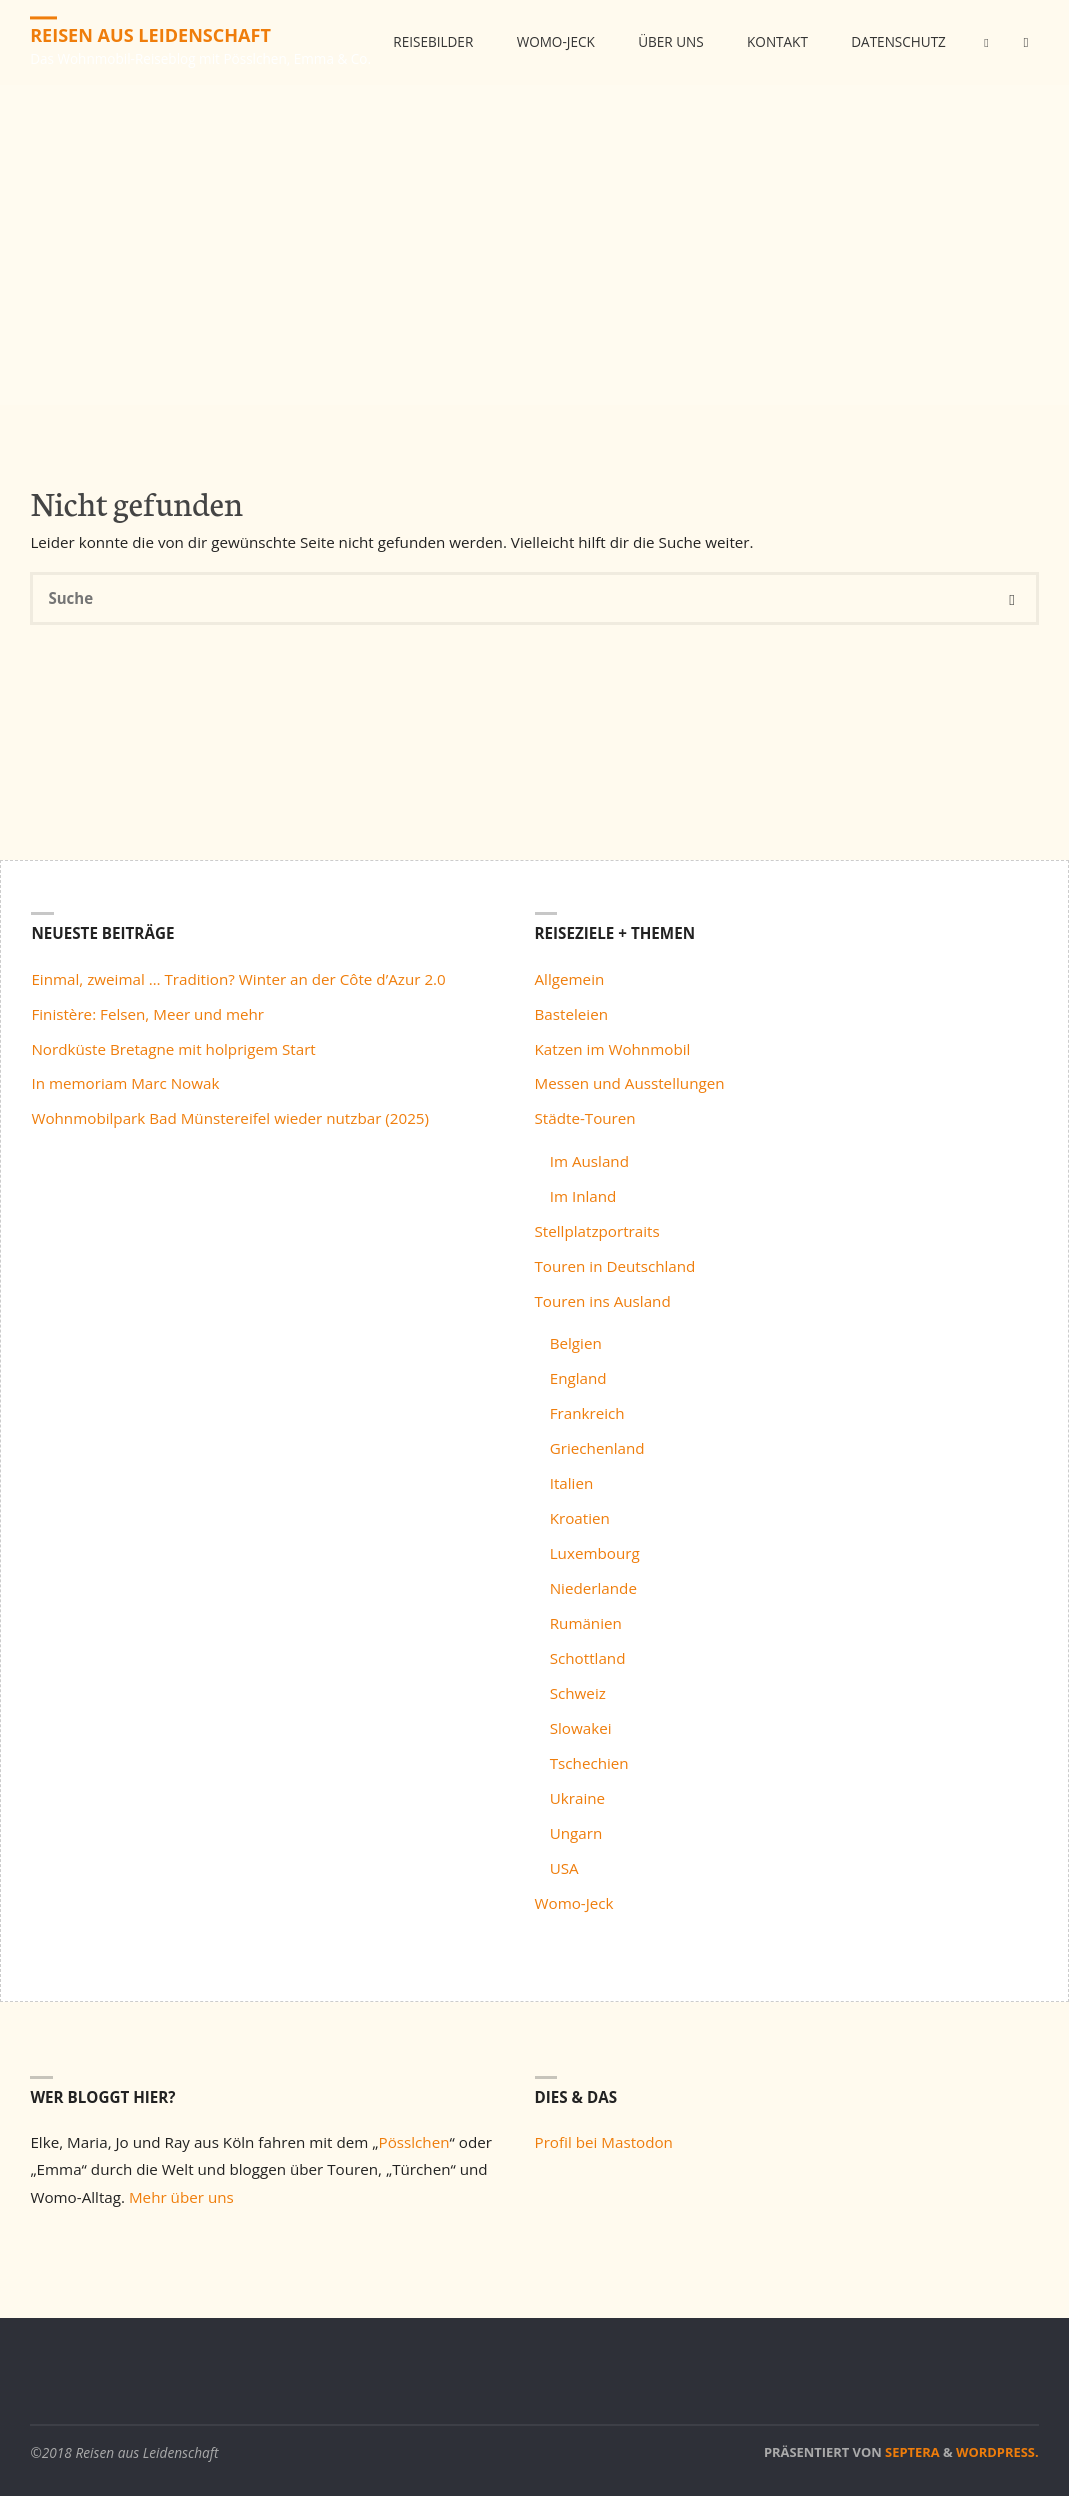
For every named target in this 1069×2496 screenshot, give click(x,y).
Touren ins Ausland (603, 1301)
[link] (1020, 128)
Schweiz (578, 1693)
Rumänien (586, 1623)
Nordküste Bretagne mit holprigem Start (173, 1049)
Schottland (588, 1658)
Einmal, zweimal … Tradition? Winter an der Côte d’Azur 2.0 (238, 979)
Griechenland (597, 1448)
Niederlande (593, 1588)
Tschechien (589, 1763)
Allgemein (570, 979)
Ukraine (577, 1798)
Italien (572, 1483)
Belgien (576, 1343)
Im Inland (583, 1196)
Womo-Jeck (574, 1903)
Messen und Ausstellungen (630, 1083)
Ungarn (576, 1833)
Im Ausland (589, 1161)
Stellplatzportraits (597, 1231)
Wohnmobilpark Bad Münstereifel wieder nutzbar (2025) (230, 1118)
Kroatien (580, 1518)
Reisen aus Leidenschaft (151, 35)
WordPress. (997, 2452)
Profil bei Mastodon (604, 2142)
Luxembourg (595, 1553)
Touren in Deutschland (615, 1266)
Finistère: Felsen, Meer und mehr (147, 1014)
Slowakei (581, 1728)
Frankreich (587, 1413)
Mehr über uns (181, 2197)
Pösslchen (414, 2142)
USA (564, 1868)
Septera (911, 2452)
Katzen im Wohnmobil (613, 1049)
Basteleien (571, 1014)
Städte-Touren (585, 1118)
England (578, 1378)
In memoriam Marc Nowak (125, 1083)
